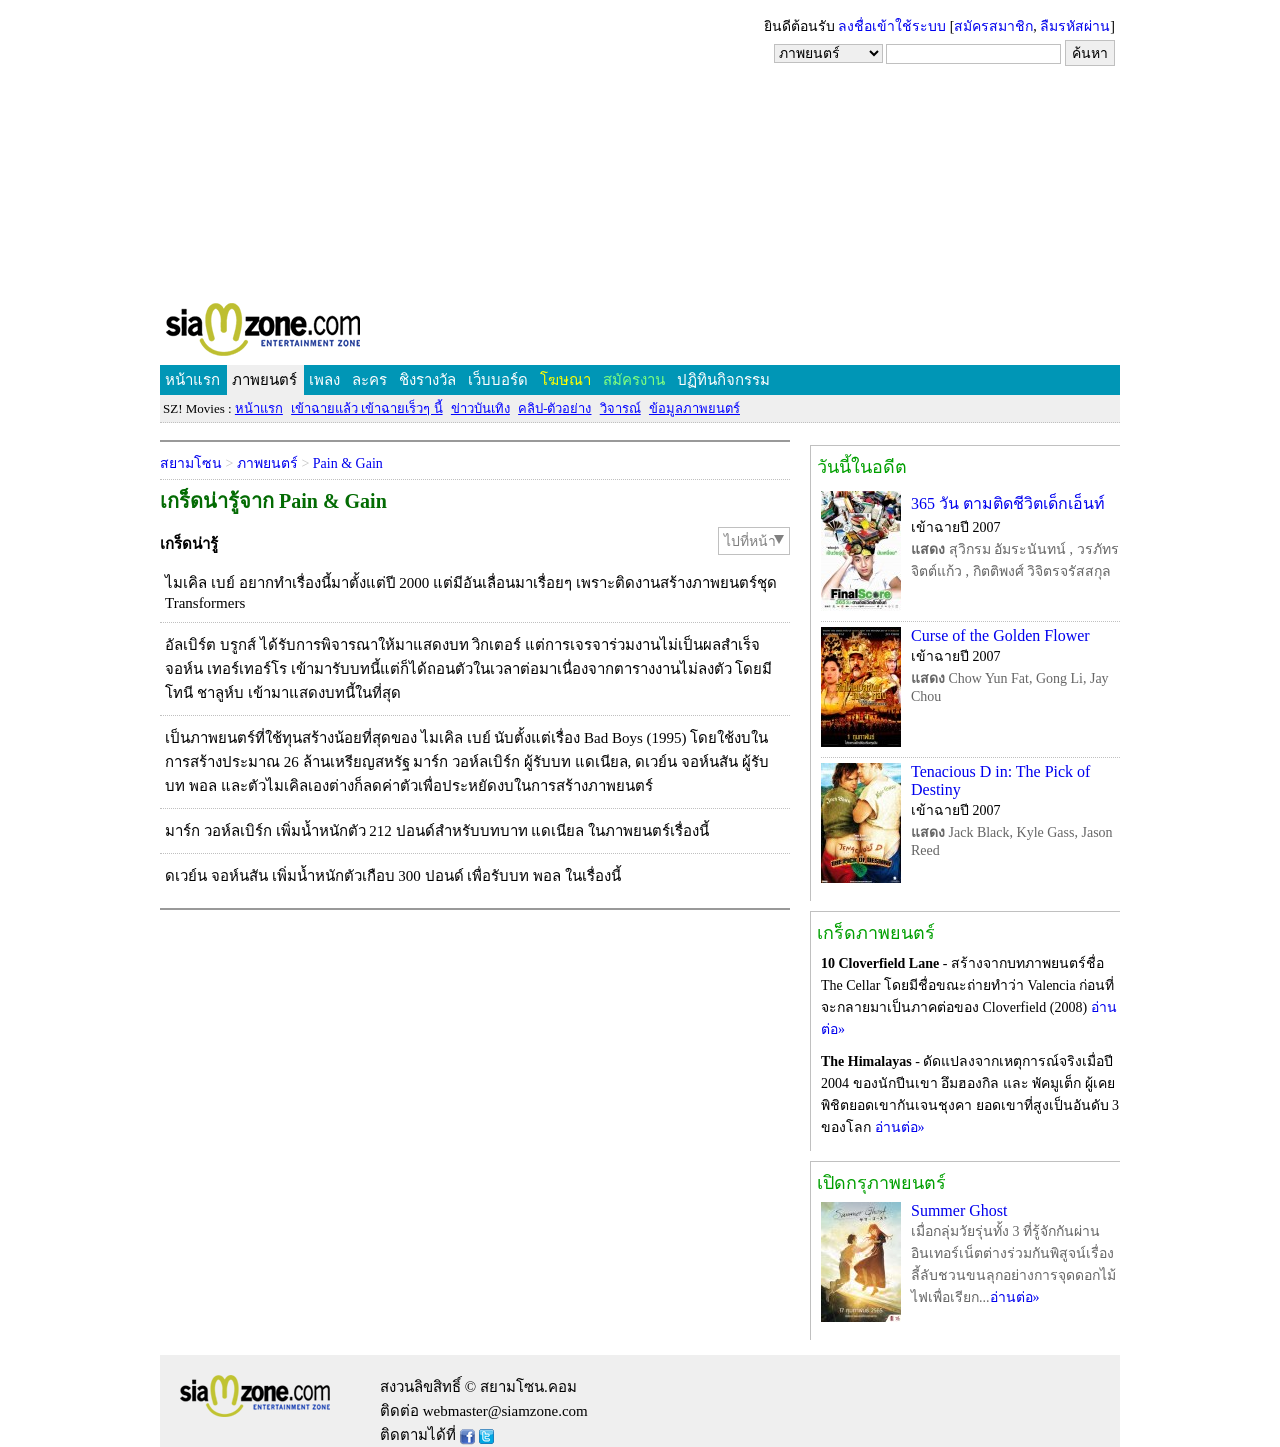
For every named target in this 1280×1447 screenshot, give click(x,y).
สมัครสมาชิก (993, 26)
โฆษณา (565, 380)
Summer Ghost (959, 1210)
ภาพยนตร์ (264, 380)
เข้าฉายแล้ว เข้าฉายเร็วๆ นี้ (367, 408)
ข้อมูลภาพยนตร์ (694, 408)
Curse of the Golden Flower (1000, 635)
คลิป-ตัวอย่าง (554, 408)
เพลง (324, 380)
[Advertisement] (640, 150)
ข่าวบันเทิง (480, 408)
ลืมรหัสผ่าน (1075, 26)
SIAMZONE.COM (306, 333)
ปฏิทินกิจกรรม (723, 380)
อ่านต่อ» (900, 1127)
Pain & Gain (348, 463)
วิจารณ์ (620, 408)
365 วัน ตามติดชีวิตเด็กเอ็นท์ (1008, 503)
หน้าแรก (192, 380)
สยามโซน (191, 463)
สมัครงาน (634, 380)
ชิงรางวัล (427, 380)
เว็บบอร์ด (498, 380)
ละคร (369, 380)
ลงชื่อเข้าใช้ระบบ (892, 26)
